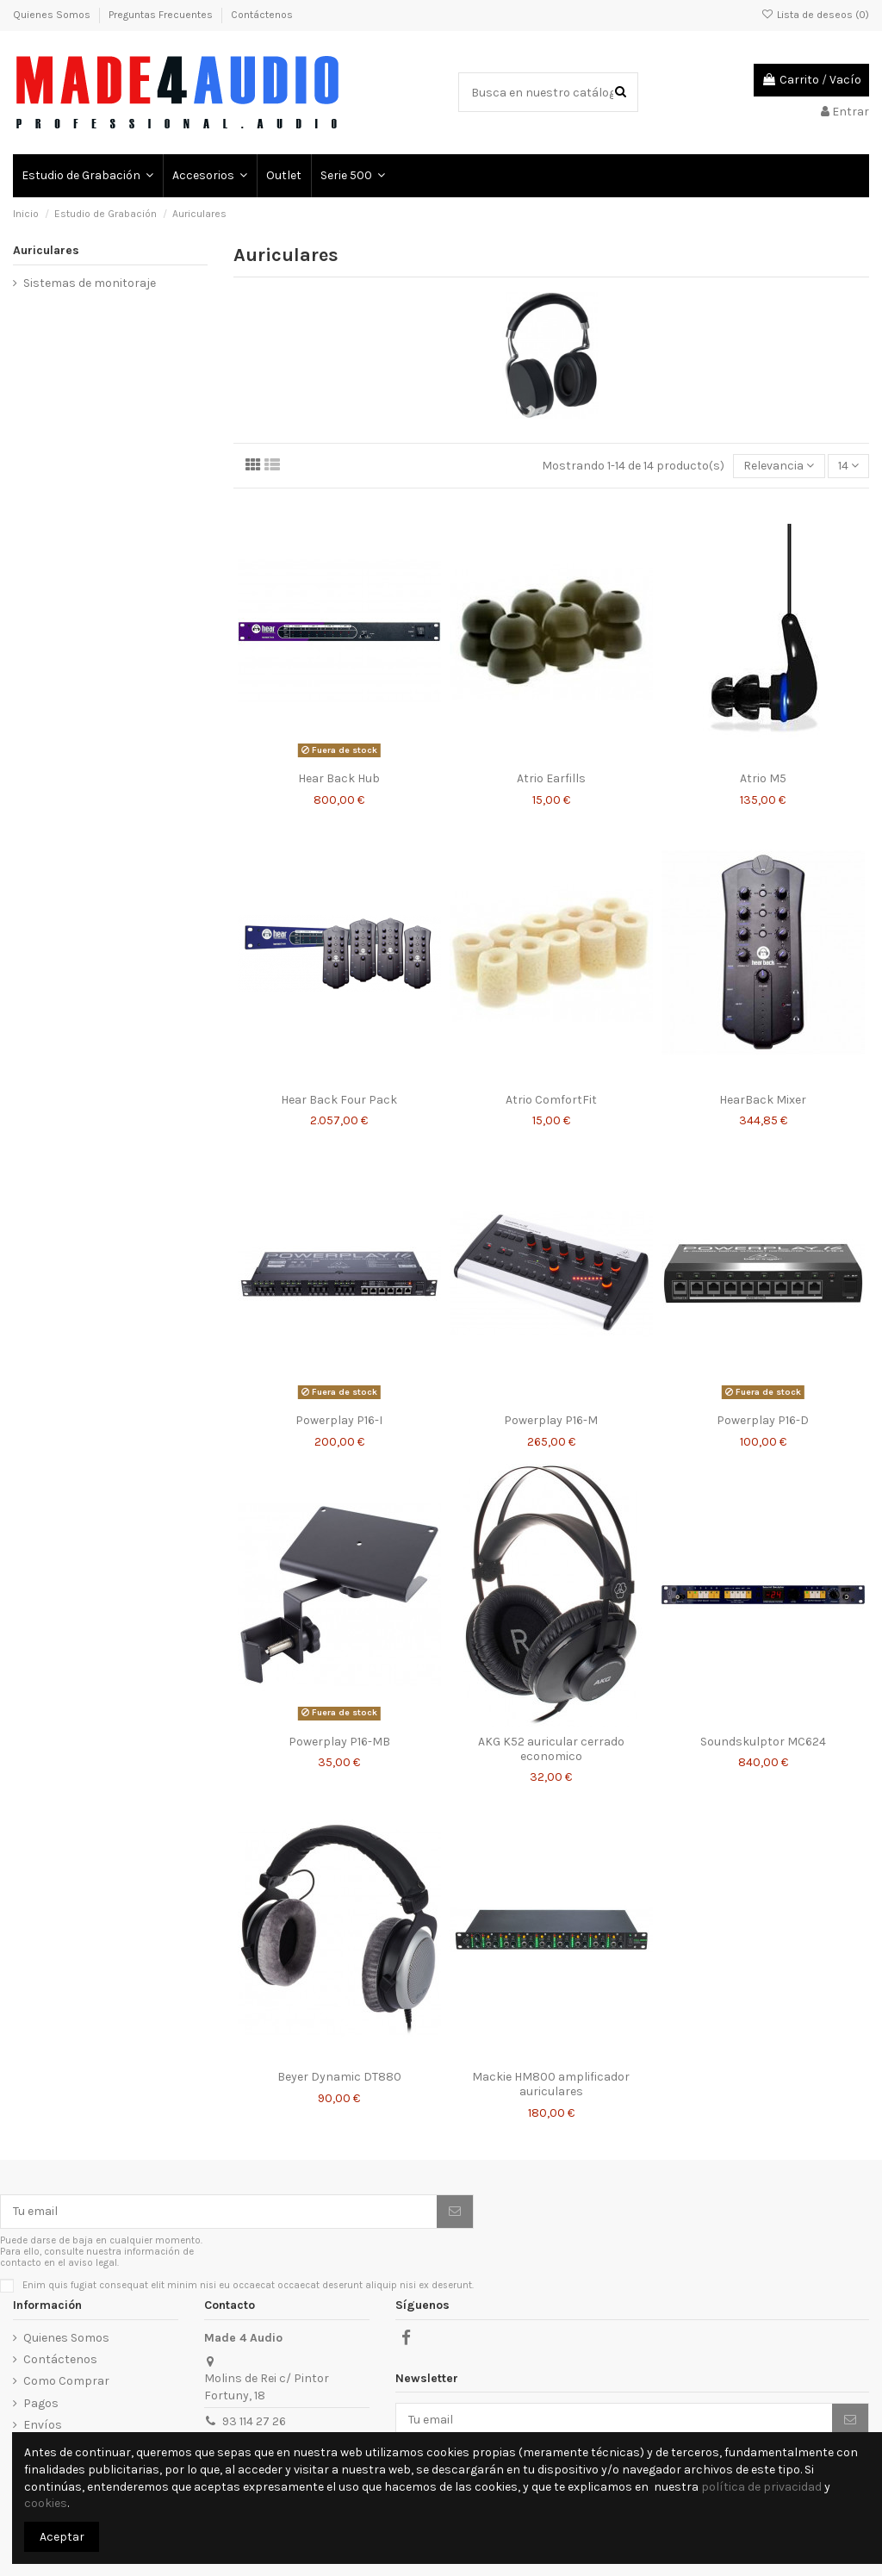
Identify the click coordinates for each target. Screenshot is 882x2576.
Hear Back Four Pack (339, 1099)
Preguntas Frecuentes (162, 15)
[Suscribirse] (455, 2211)
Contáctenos (262, 15)
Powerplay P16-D (763, 1420)
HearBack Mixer (762, 1099)
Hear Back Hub (339, 778)
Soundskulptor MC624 (763, 1741)
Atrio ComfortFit (551, 1099)
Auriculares (46, 250)
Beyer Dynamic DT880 (339, 2076)
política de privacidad (761, 2487)
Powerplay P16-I (338, 1420)
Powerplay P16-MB (339, 1741)
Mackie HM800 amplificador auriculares (551, 2084)
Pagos (41, 2403)
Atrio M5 (763, 778)
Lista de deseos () (815, 15)
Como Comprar (66, 2381)
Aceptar (62, 2536)
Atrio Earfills (551, 778)
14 (848, 465)
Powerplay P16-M (551, 1420)
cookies (45, 2503)
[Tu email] (219, 2211)
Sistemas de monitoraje (89, 283)
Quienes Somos (53, 15)
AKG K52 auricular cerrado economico (551, 1749)
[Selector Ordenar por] (778, 466)
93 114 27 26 (254, 2421)
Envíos (42, 2424)
